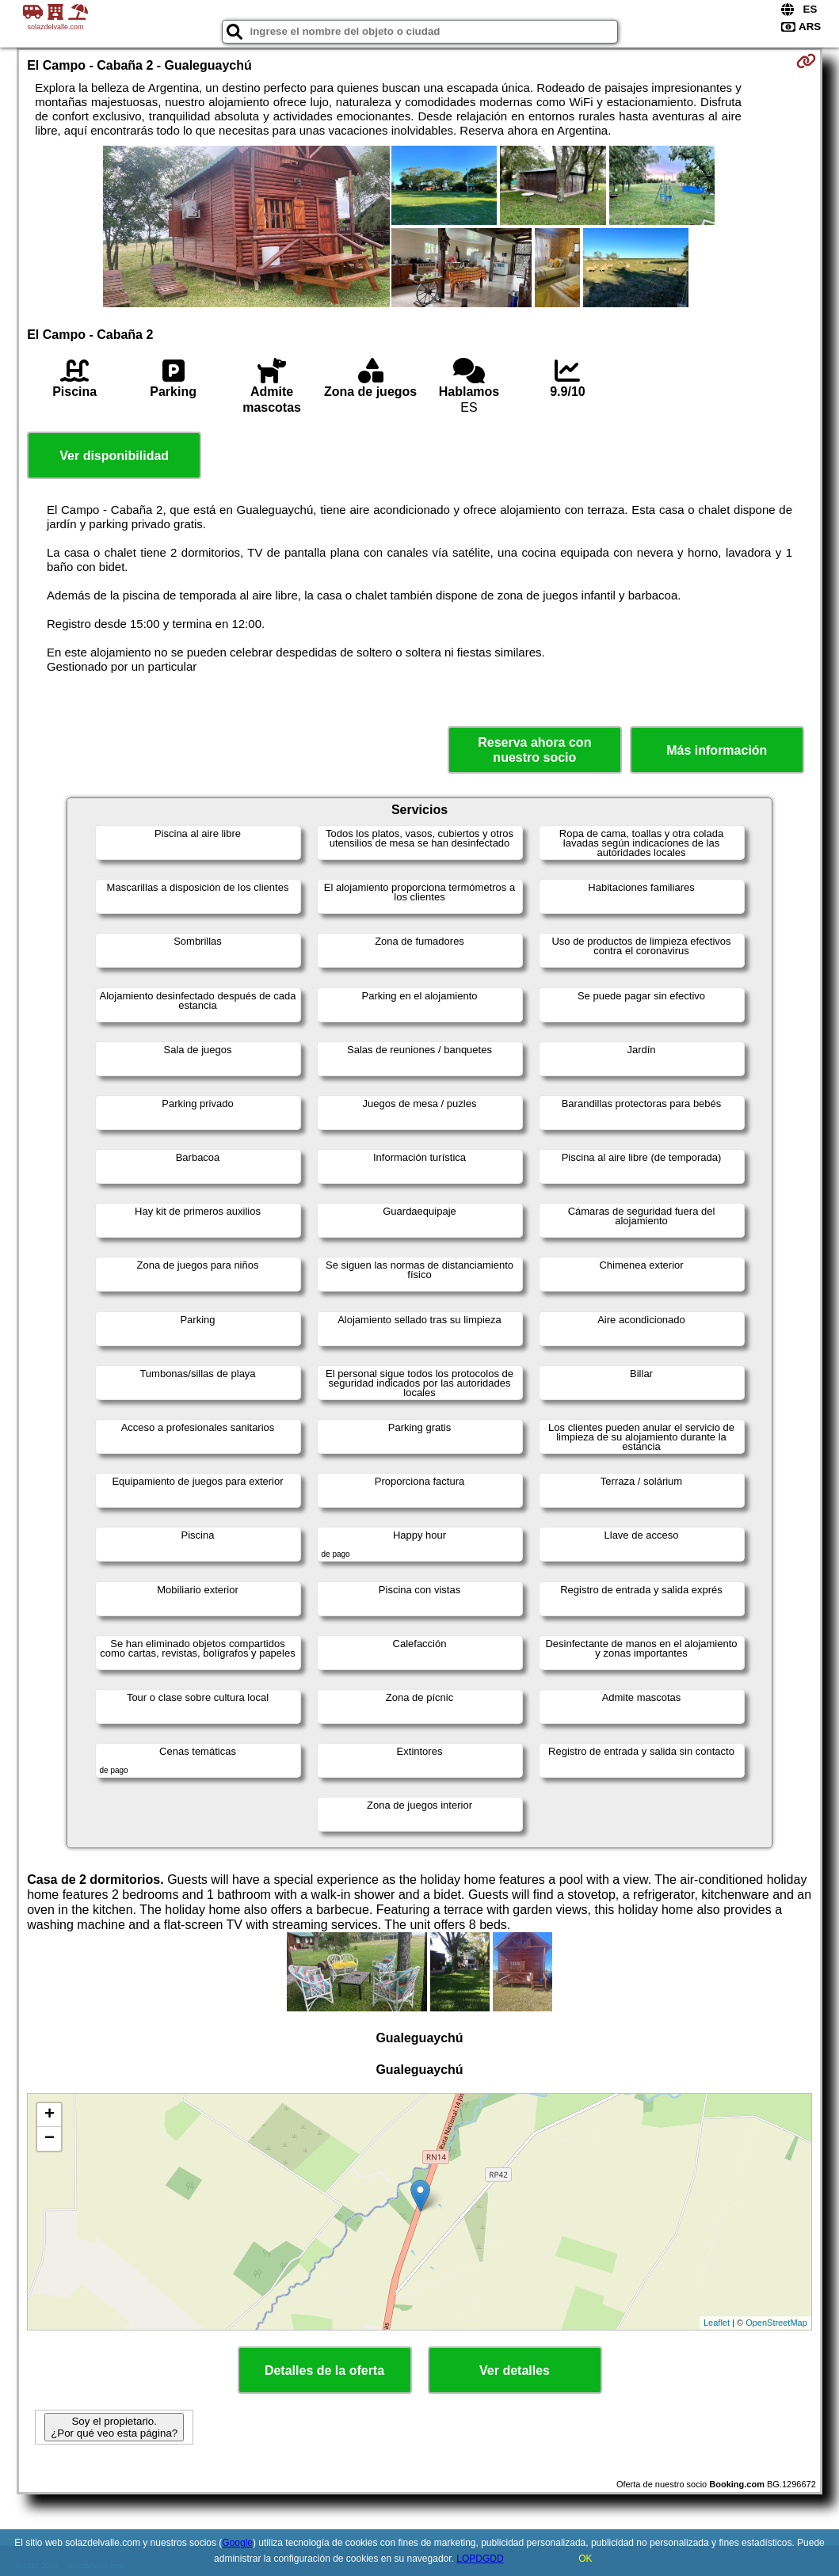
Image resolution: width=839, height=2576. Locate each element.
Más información (716, 750)
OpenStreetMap (776, 2322)
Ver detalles (514, 2370)
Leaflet (717, 2322)
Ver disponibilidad (114, 455)
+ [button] (49, 2115)
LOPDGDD (479, 2558)
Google (237, 2542)
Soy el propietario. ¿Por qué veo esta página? (114, 2427)
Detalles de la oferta (324, 2370)
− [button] (49, 2139)
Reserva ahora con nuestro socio (534, 750)
